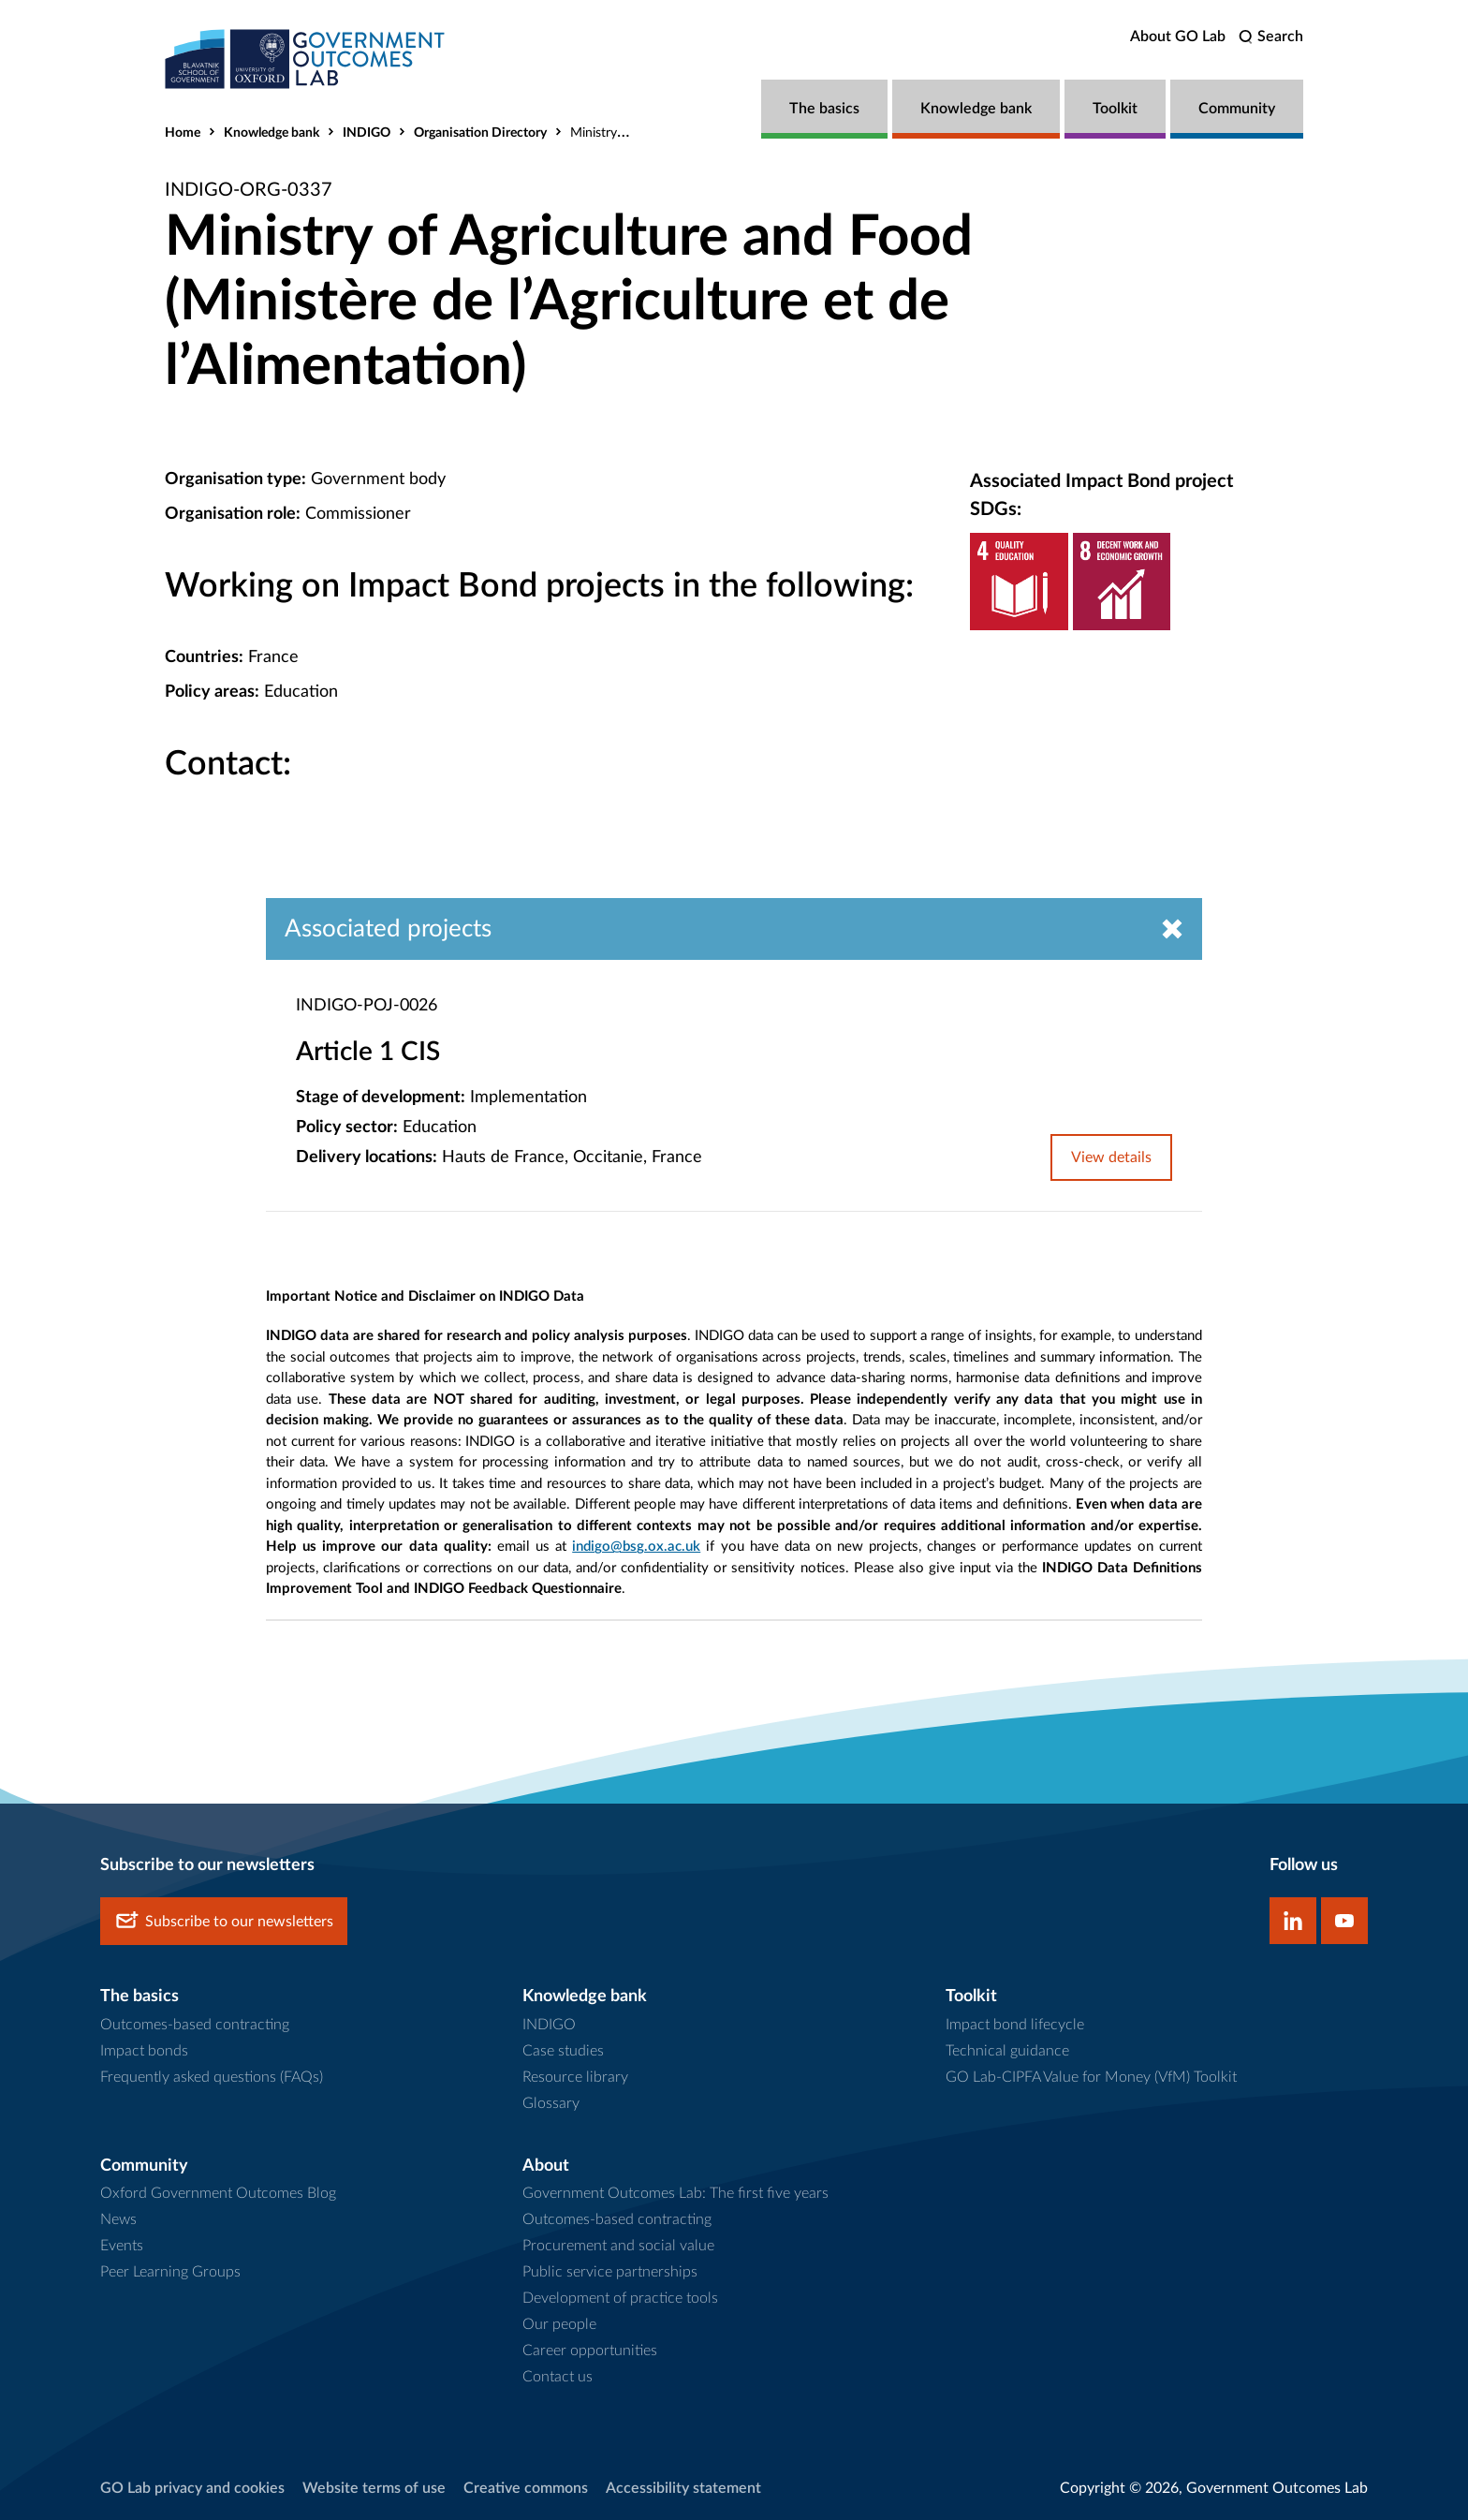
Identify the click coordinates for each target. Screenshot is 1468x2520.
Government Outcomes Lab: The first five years (675, 2193)
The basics (824, 108)
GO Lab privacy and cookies (192, 2488)
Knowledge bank (976, 108)
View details (1111, 1157)
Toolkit (1115, 108)
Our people (559, 2324)
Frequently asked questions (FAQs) (211, 2077)
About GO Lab (1178, 36)
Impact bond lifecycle (1015, 2024)
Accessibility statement (683, 2488)
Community (1236, 108)
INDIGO (366, 133)
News (118, 2219)
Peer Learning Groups (170, 2271)
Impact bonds (144, 2050)
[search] (1271, 37)
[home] (305, 58)
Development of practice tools (620, 2298)
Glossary (551, 2103)
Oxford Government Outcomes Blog (218, 2193)
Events (121, 2245)
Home (182, 133)
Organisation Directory (480, 133)
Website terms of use (374, 2488)
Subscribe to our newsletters (223, 1921)
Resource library (575, 2077)
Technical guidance (1007, 2050)
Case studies (563, 2050)
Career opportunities (589, 2350)
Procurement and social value (618, 2245)
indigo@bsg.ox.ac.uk (636, 1547)
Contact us (557, 2376)
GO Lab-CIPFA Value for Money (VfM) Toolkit (1091, 2077)
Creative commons (525, 2488)
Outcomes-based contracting (194, 2024)
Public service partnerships (609, 2271)
